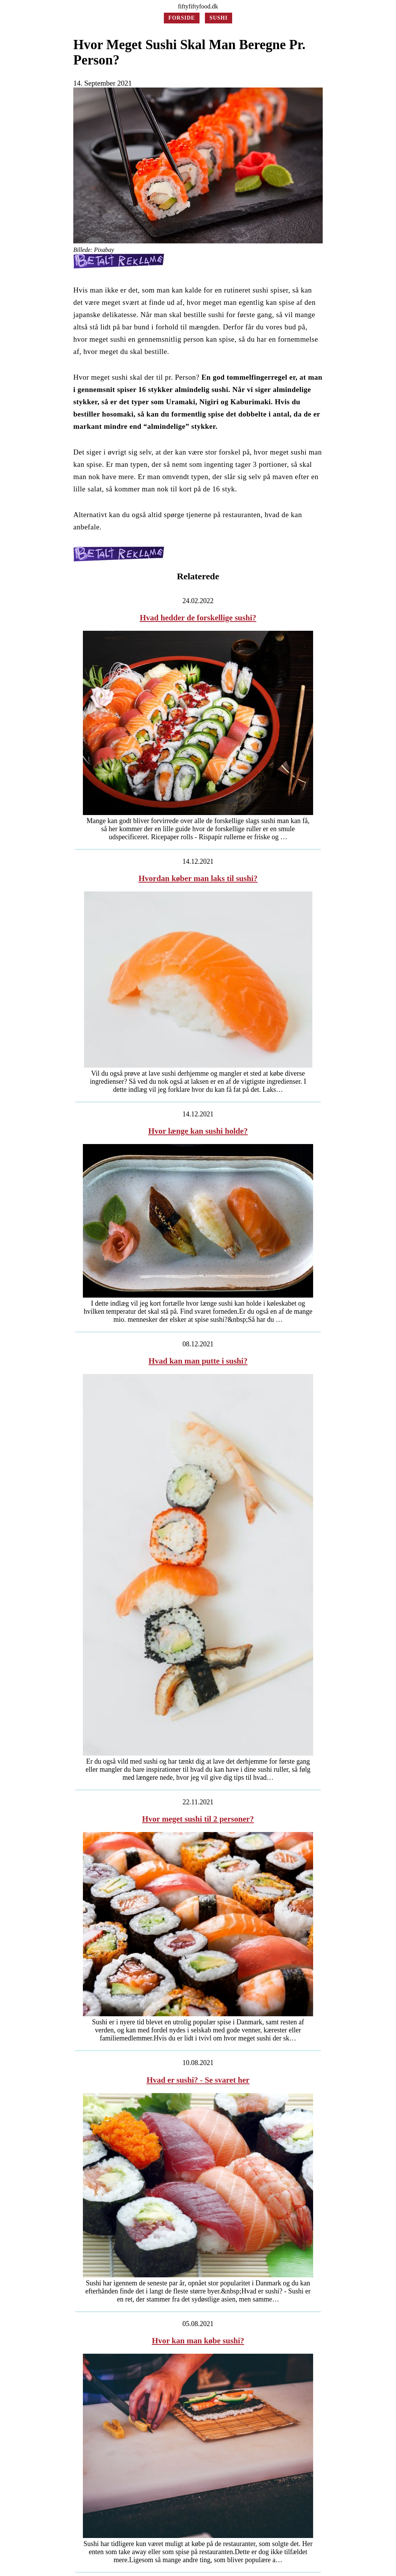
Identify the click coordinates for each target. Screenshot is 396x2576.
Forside (181, 18)
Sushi (219, 18)
